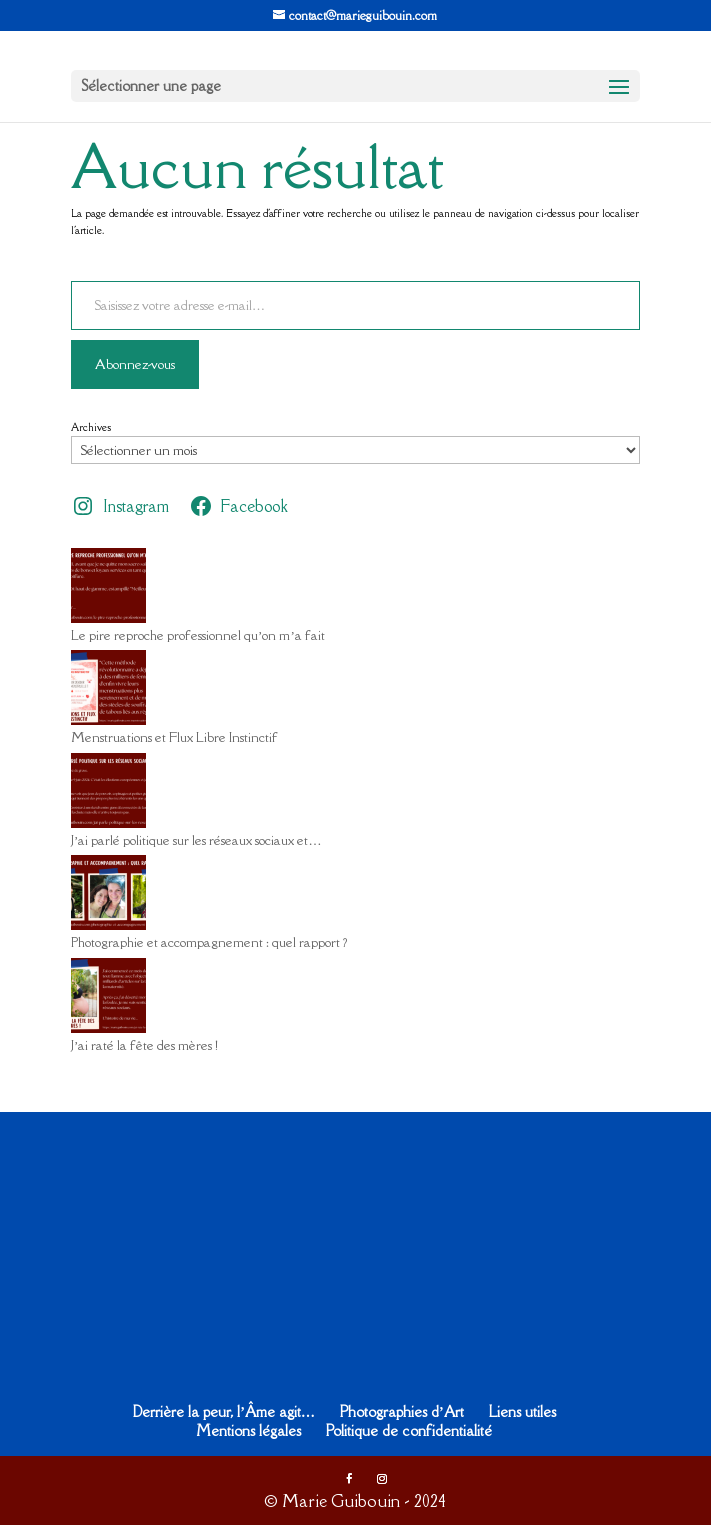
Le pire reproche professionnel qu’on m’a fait (198, 635)
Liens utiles (522, 1411)
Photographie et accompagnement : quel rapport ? (209, 942)
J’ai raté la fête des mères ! (144, 1045)
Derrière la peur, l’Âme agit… (224, 1411)
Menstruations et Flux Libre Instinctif (174, 737)
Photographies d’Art (402, 1411)
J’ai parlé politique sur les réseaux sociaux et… (196, 840)
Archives (91, 427)
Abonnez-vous (135, 364)
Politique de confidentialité (409, 1430)
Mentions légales (248, 1430)
